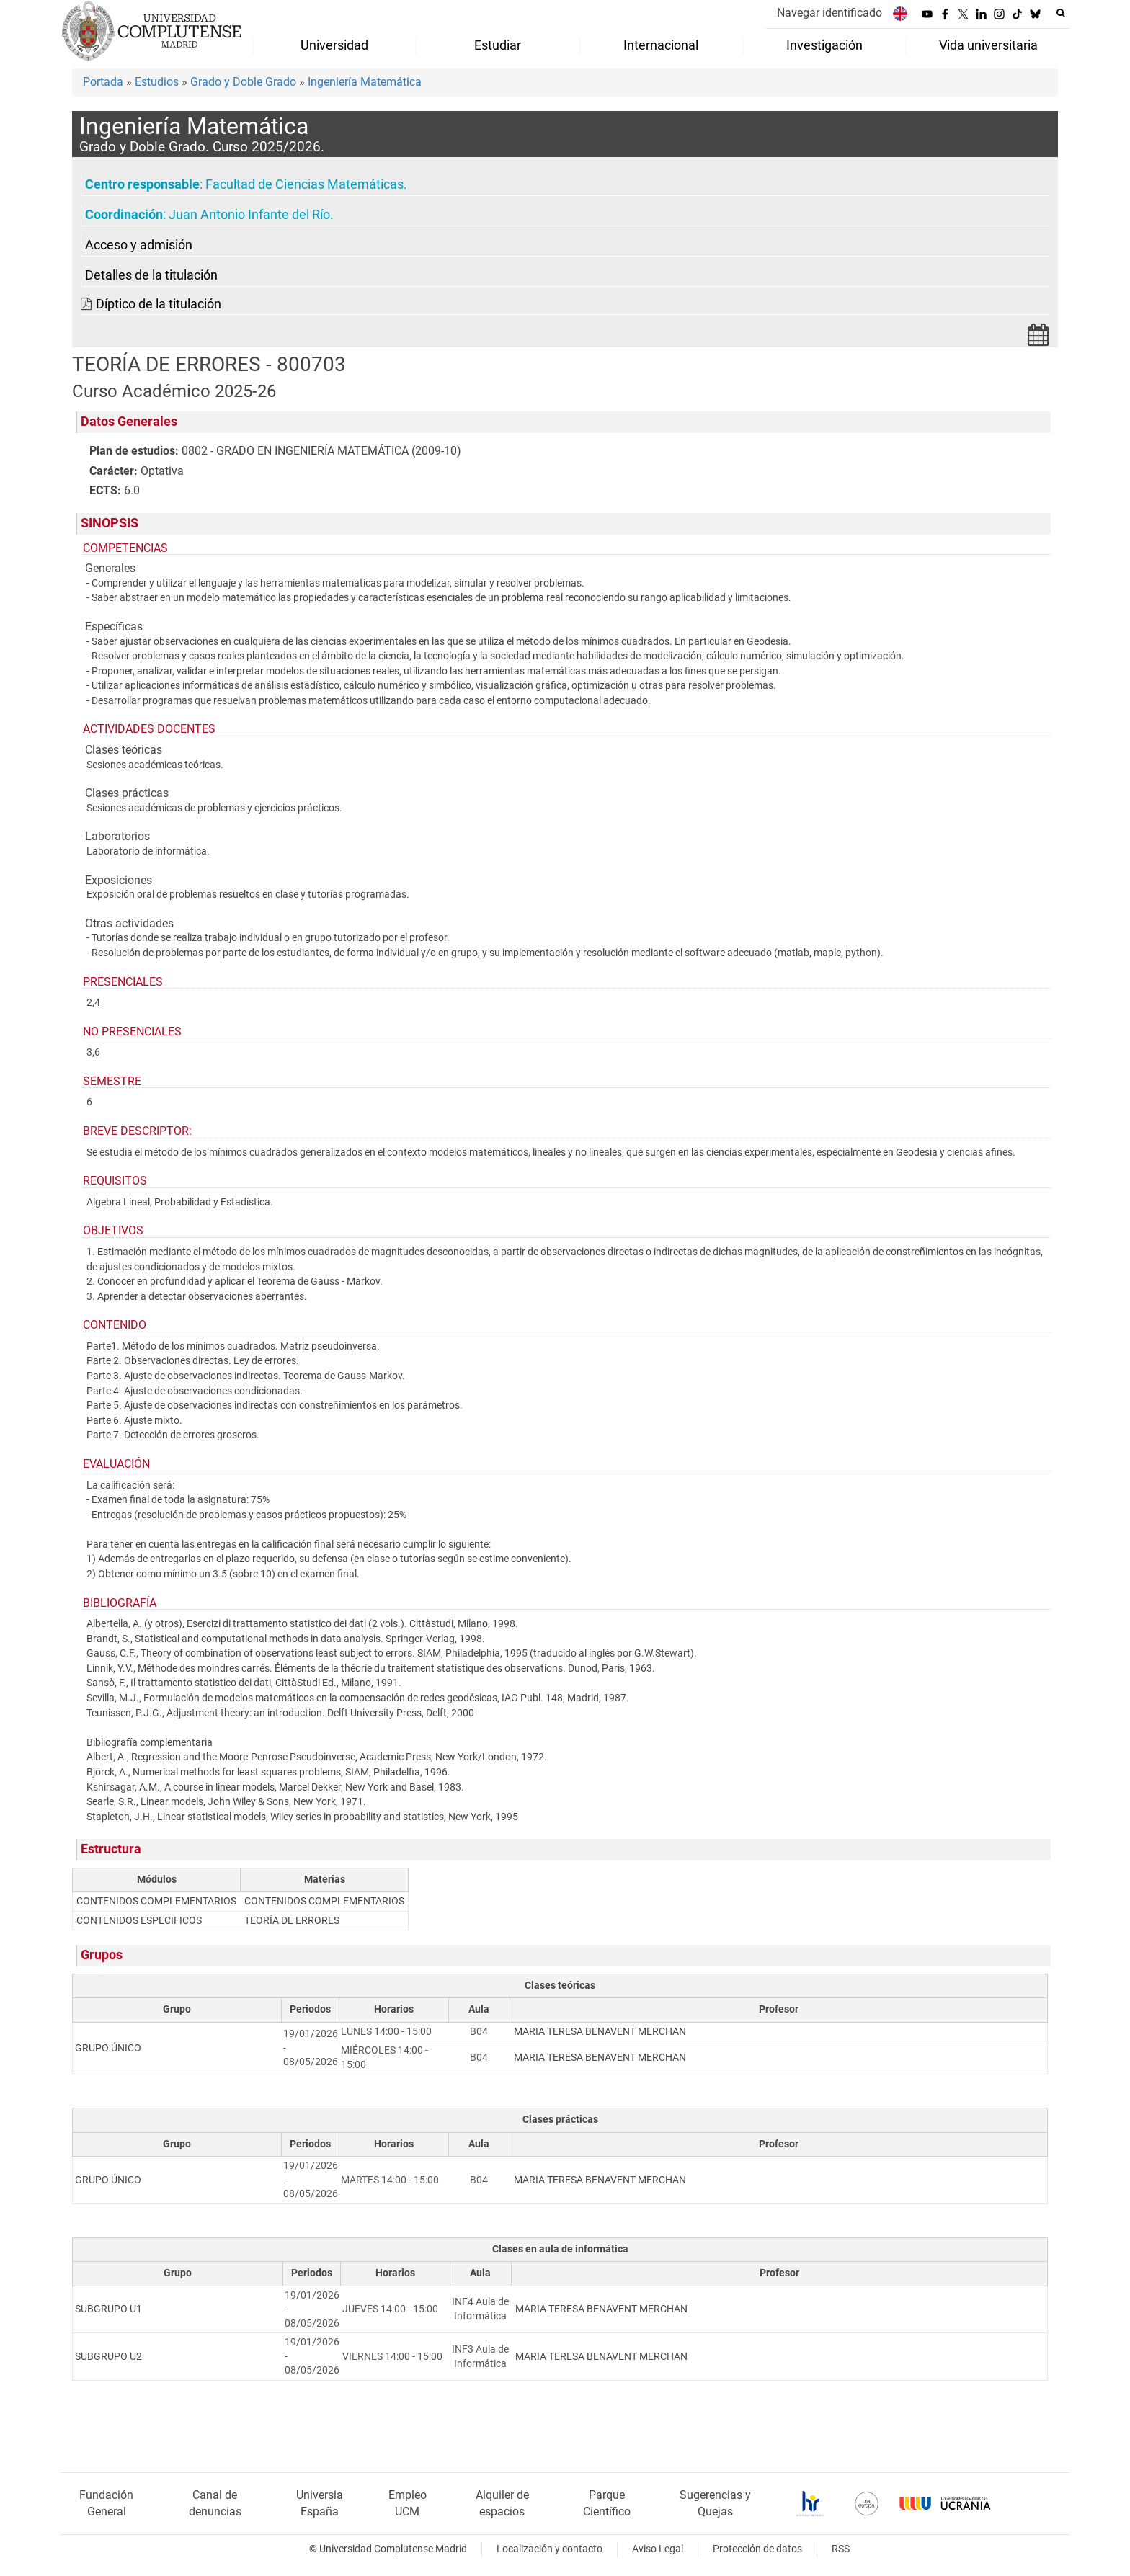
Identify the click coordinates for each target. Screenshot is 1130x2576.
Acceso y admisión (138, 245)
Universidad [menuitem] (334, 45)
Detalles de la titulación (151, 275)
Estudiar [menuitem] (497, 45)
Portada (103, 82)
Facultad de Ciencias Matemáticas (304, 184)
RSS (841, 2549)
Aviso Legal (657, 2549)
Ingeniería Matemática (365, 82)
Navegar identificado (829, 12)
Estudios (157, 82)
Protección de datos (757, 2549)
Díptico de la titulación (158, 304)
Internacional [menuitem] (660, 45)
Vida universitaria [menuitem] (988, 45)
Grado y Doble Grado (243, 82)
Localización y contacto (549, 2549)
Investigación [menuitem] (824, 45)
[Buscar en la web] (1060, 13)
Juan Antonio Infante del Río (249, 215)
